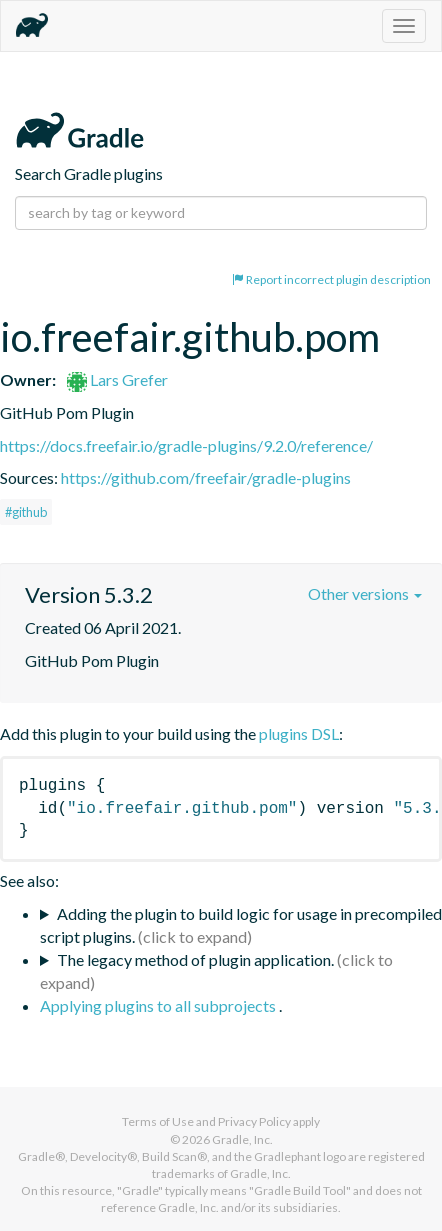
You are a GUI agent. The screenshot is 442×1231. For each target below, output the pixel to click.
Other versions (365, 593)
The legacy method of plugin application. (195, 959)
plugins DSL (299, 733)
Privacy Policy (254, 1121)
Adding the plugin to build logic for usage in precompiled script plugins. (241, 925)
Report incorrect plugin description (331, 279)
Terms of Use (158, 1121)
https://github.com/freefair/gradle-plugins (206, 477)
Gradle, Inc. (242, 1139)
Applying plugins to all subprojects (159, 1005)
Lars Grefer (117, 379)
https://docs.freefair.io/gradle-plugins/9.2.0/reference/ (186, 445)
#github (26, 512)
